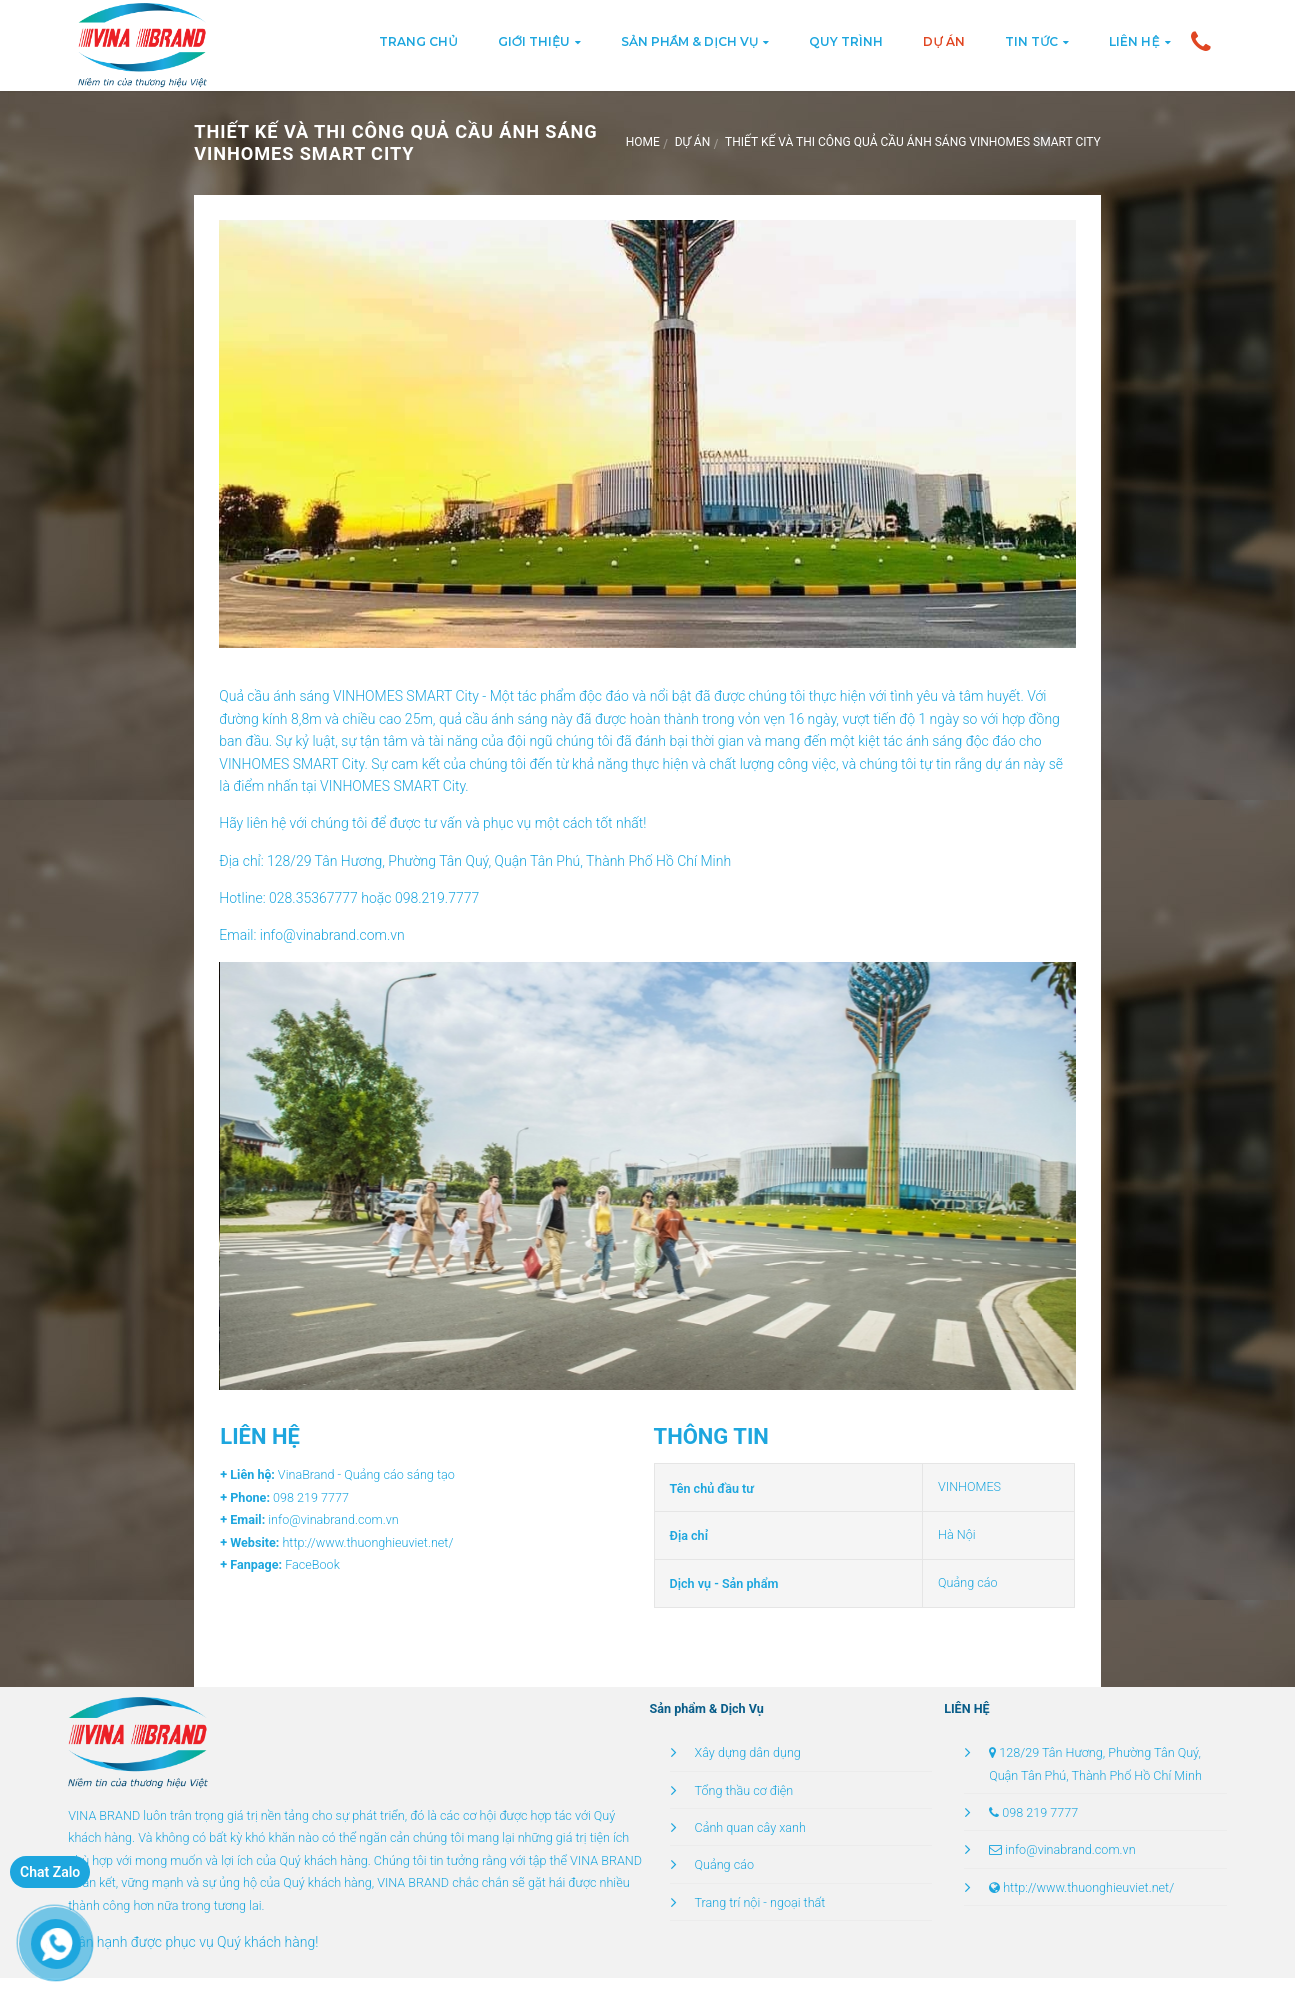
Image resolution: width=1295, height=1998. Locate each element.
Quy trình (846, 41)
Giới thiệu (534, 41)
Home (643, 142)
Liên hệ (1134, 41)
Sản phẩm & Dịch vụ (689, 41)
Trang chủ (418, 41)
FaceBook (311, 1564)
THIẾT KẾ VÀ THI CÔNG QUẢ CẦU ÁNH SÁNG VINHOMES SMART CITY (913, 142)
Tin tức (1032, 41)
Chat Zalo (50, 1872)
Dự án (944, 41)
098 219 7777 (1040, 1812)
